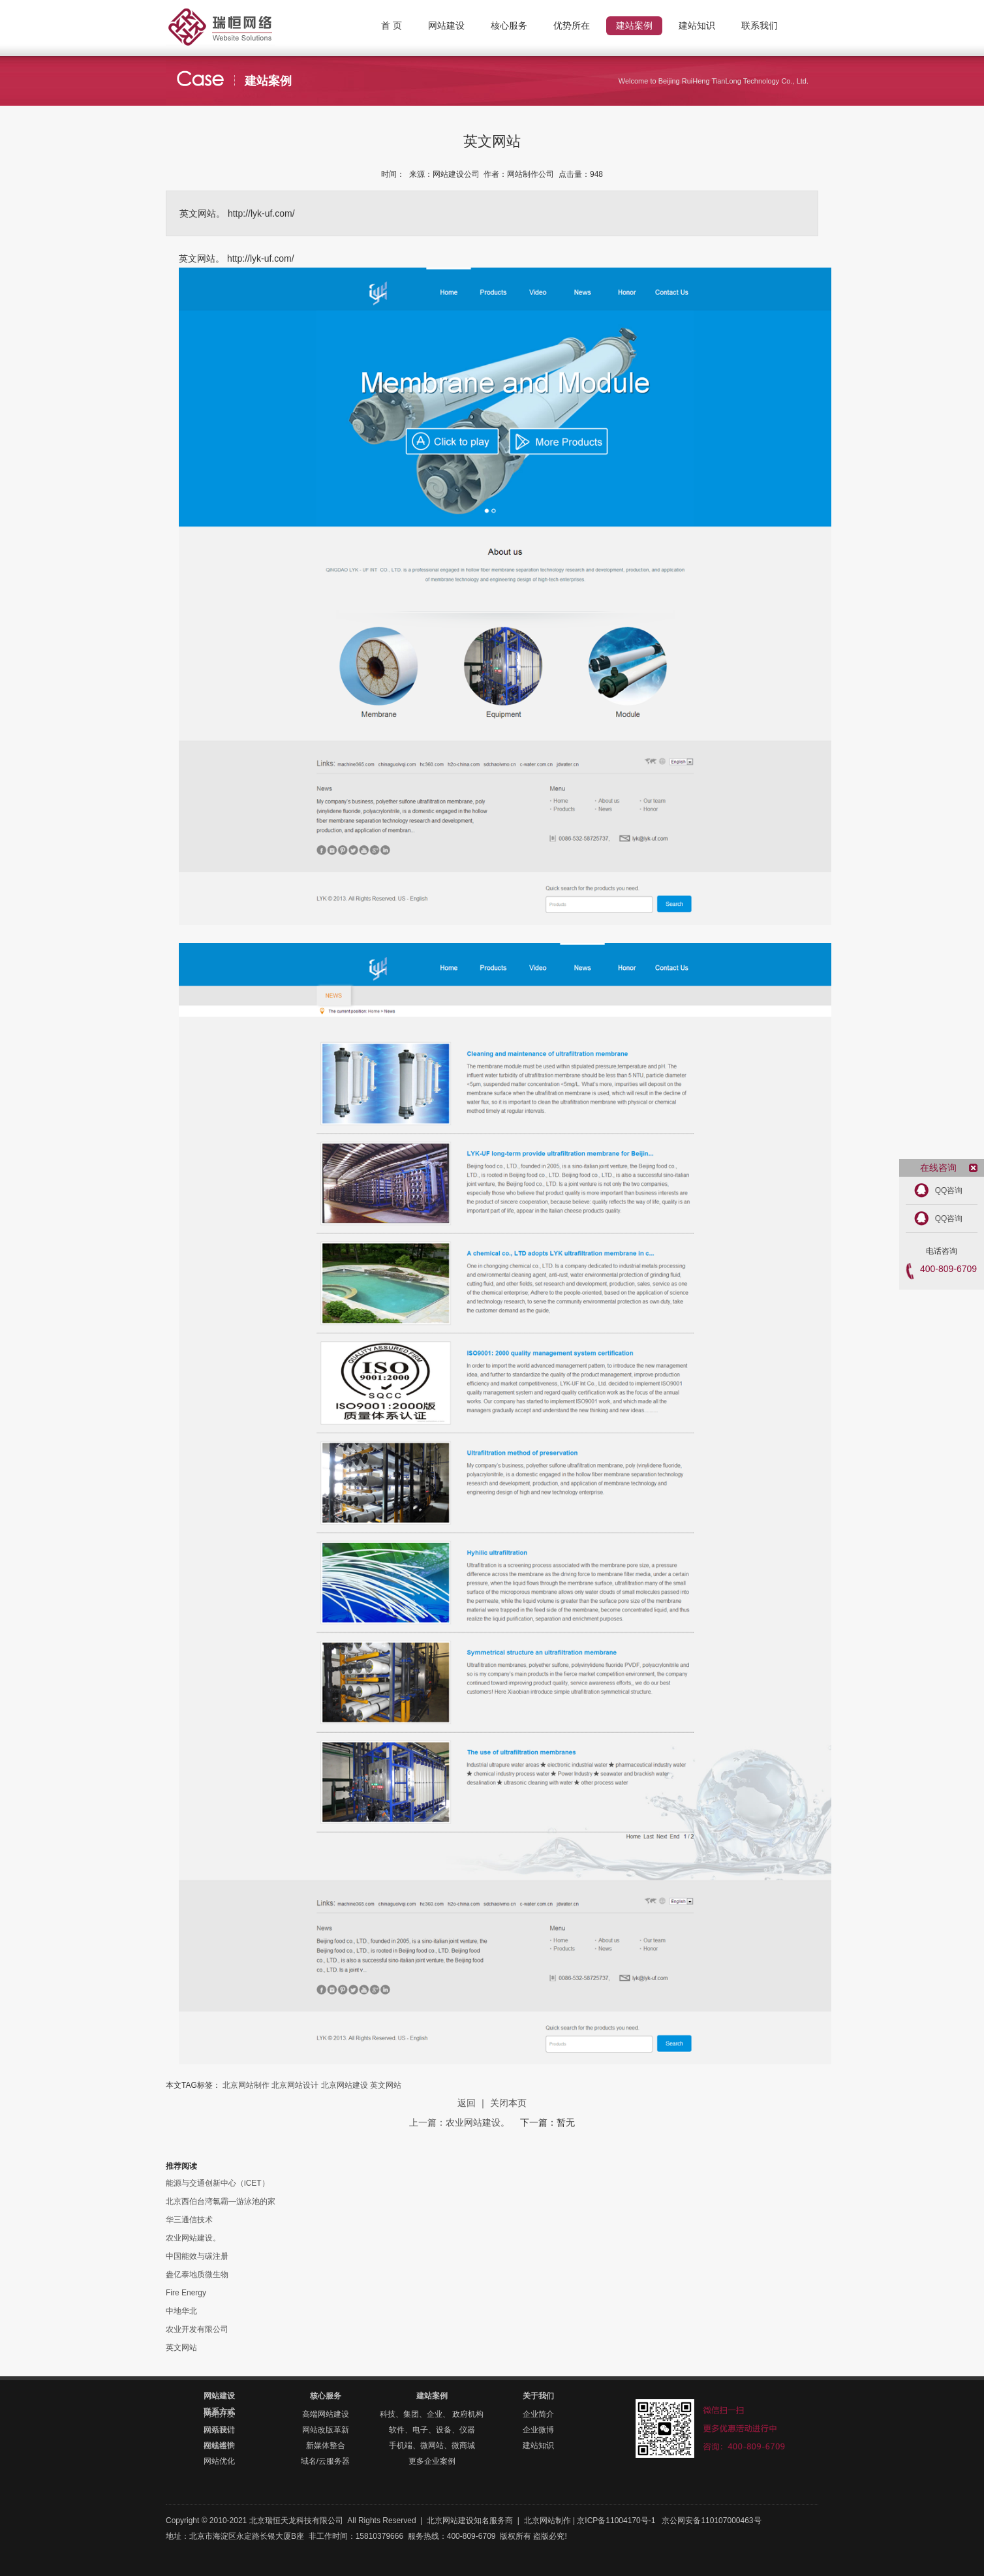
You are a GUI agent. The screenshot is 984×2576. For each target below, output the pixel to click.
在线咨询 (219, 2445)
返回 (466, 2103)
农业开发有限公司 (197, 2329)
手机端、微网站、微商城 (432, 2445)
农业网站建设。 (193, 2237)
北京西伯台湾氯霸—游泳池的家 (220, 2201)
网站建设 (219, 2395)
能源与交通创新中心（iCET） (217, 2183)
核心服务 (325, 2395)
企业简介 (538, 2414)
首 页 (391, 25)
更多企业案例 (431, 2461)
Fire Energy (186, 2292)
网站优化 (219, 2461)
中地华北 (181, 2311)
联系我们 (219, 2429)
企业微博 (538, 2429)
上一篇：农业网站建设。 (460, 2122)
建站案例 (432, 2395)
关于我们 (538, 2395)
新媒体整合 (325, 2445)
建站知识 (538, 2445)
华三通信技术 (189, 2219)
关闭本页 (508, 2103)
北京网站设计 (294, 2085)
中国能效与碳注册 (197, 2256)
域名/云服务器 (325, 2461)
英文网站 (385, 2085)
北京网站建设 (344, 2085)
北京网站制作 (244, 16)
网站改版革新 (325, 2429)
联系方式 (219, 2411)
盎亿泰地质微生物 (197, 2274)
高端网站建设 (325, 2414)
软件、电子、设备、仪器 (432, 2429)
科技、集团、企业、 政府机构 (432, 2414)
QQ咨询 (949, 1190)
